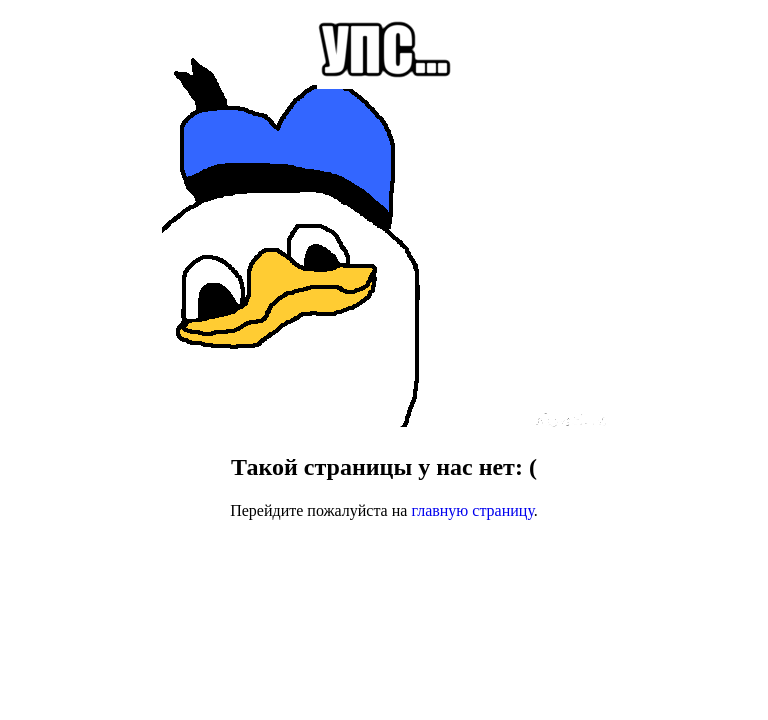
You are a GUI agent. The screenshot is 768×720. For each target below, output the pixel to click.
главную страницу (472, 510)
